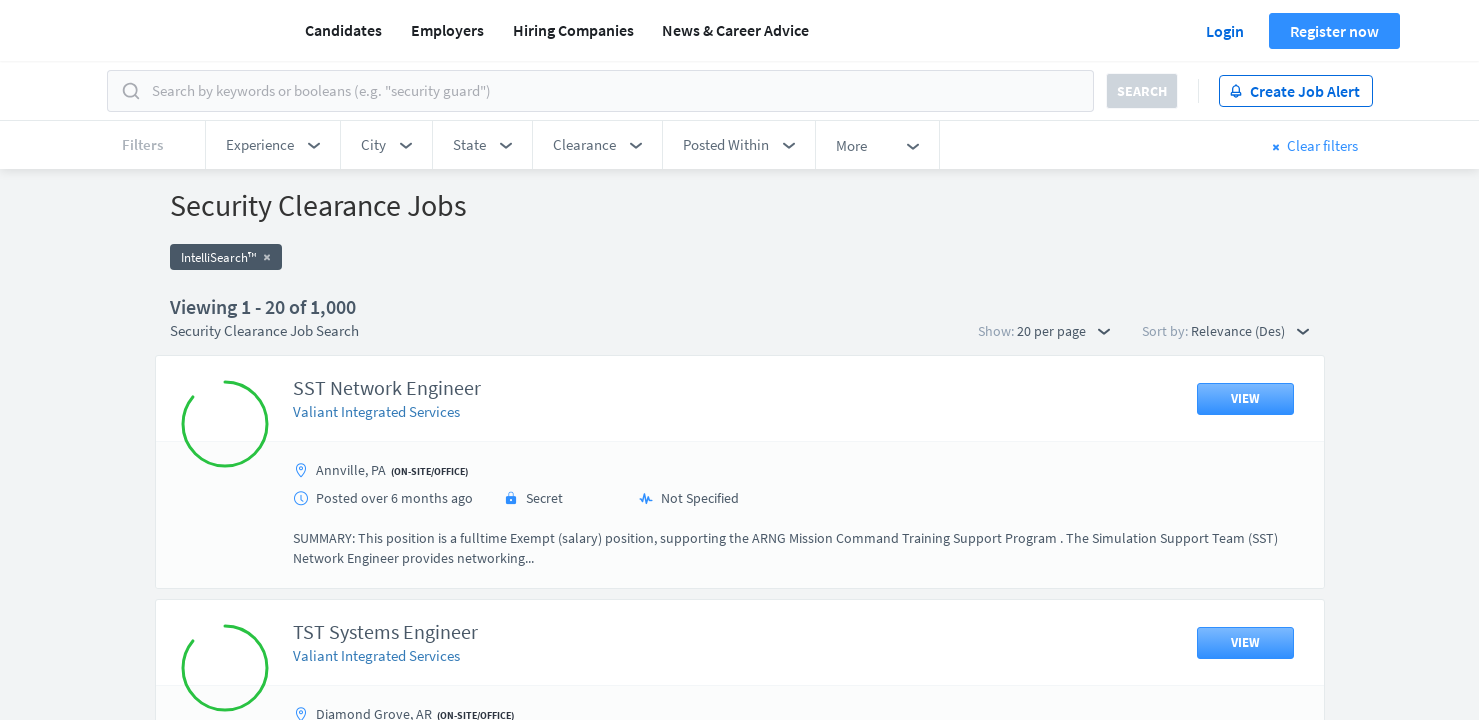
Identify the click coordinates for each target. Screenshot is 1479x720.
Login (1225, 31)
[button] (273, 145)
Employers (447, 30)
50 (854, 545)
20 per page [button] (1063, 331)
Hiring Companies (573, 30)
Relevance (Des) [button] (1250, 331)
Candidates (343, 30)
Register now (1334, 31)
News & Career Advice (735, 30)
